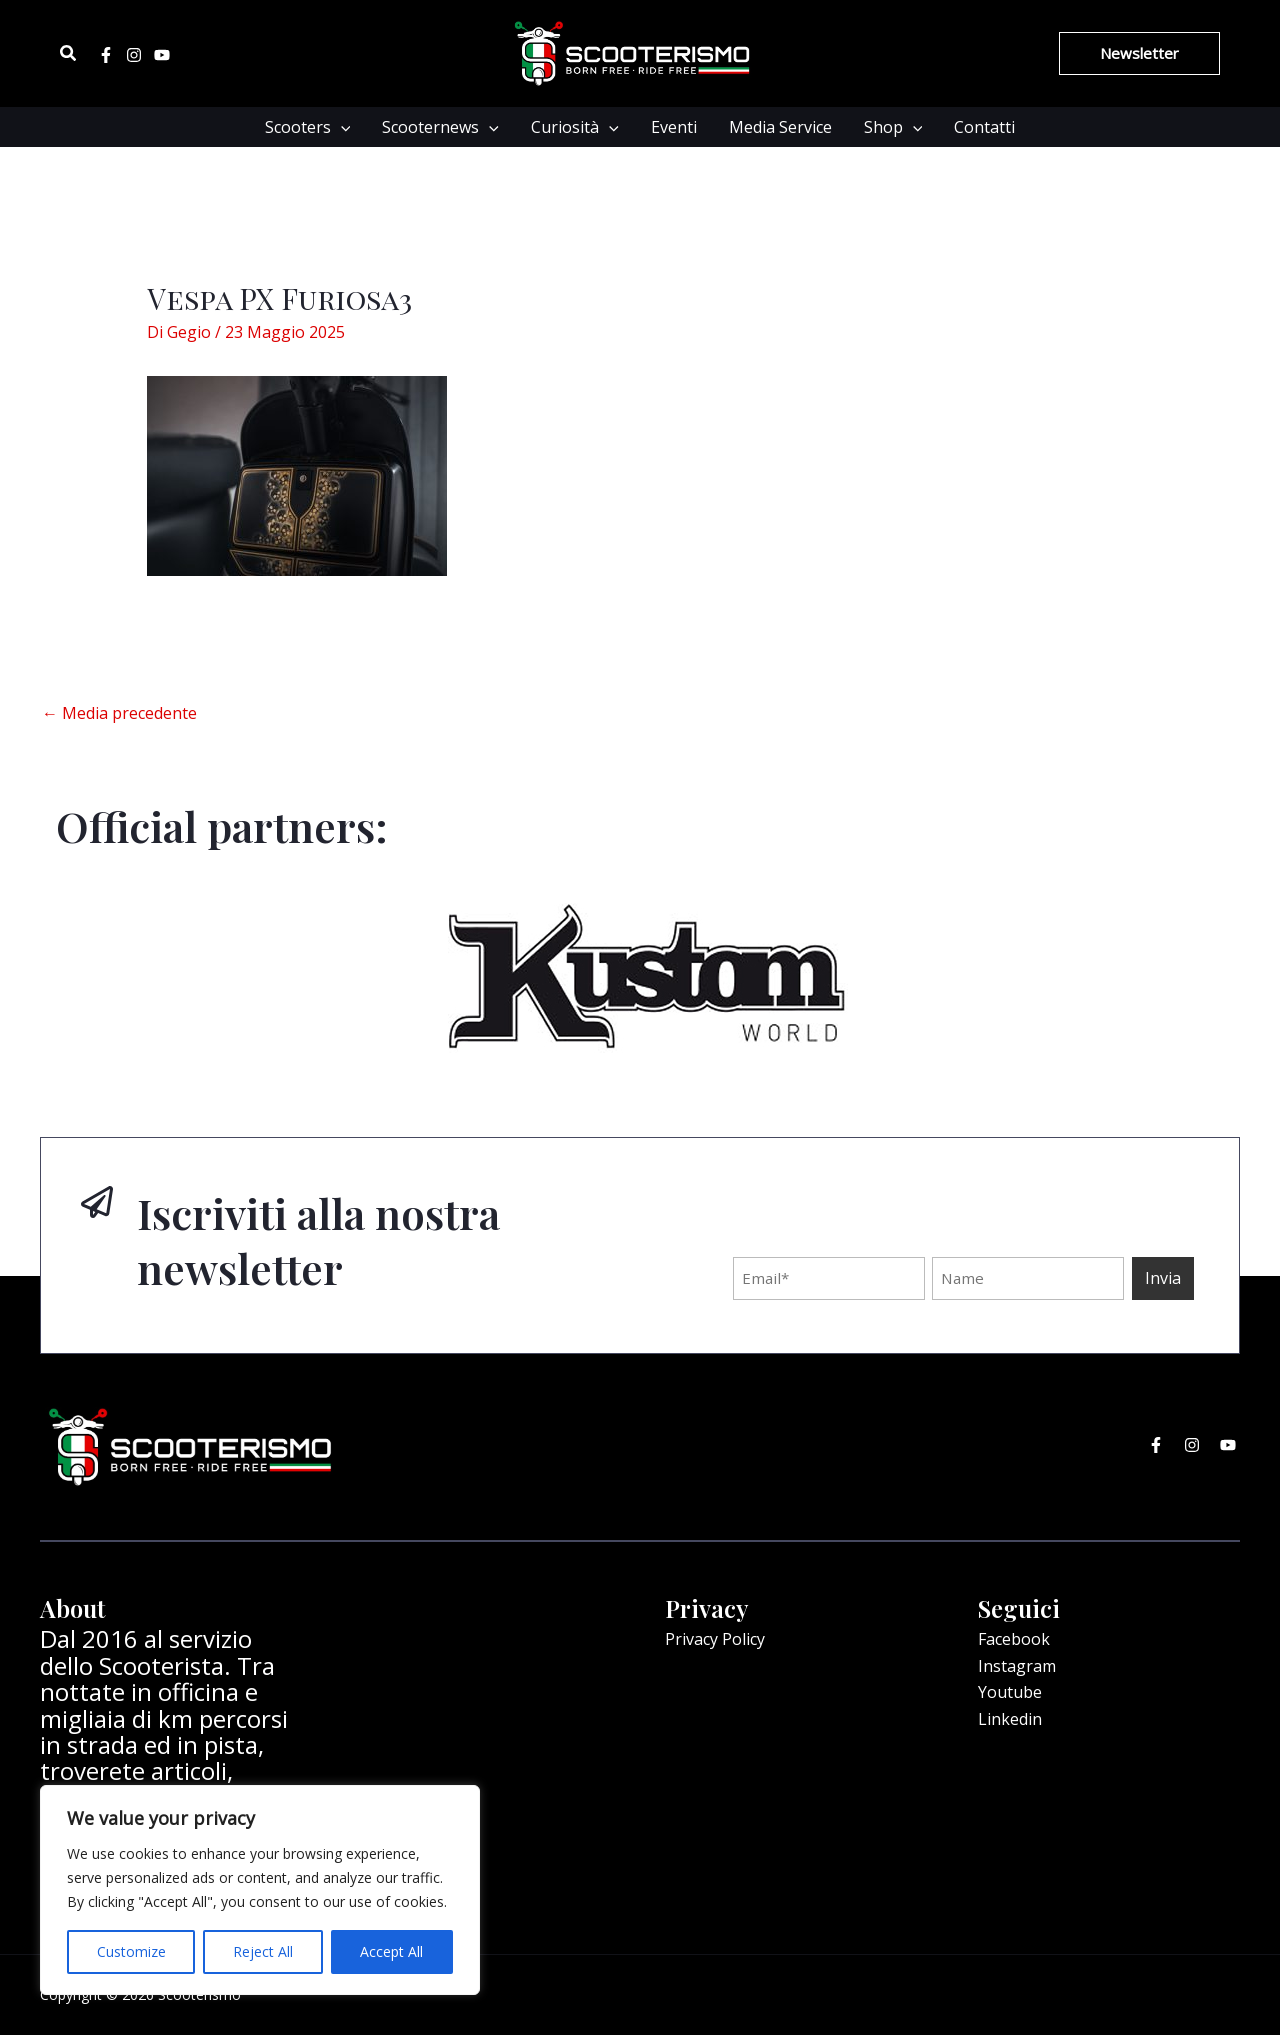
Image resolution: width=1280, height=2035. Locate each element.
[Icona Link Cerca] (69, 54)
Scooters (308, 127)
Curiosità (575, 127)
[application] (341, 127)
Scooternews (440, 127)
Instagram (1017, 1666)
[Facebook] (106, 55)
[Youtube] (162, 55)
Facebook (1014, 1639)
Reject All (263, 1951)
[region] (260, 1890)
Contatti (984, 127)
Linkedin (1010, 1719)
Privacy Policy (715, 1639)
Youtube (1010, 1692)
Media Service (780, 127)
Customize (131, 1951)
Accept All (391, 1951)
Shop (893, 127)
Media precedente (119, 713)
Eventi (674, 127)
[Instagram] (134, 55)
